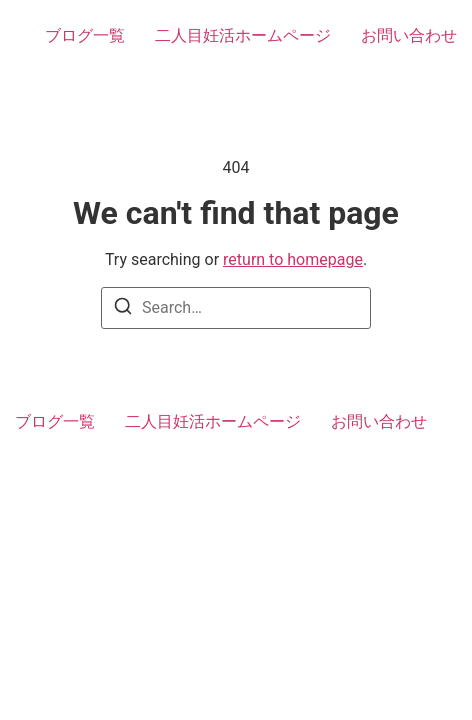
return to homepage (293, 259)
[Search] (123, 309)
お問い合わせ (409, 35)
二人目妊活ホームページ (243, 35)
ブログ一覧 (85, 35)
